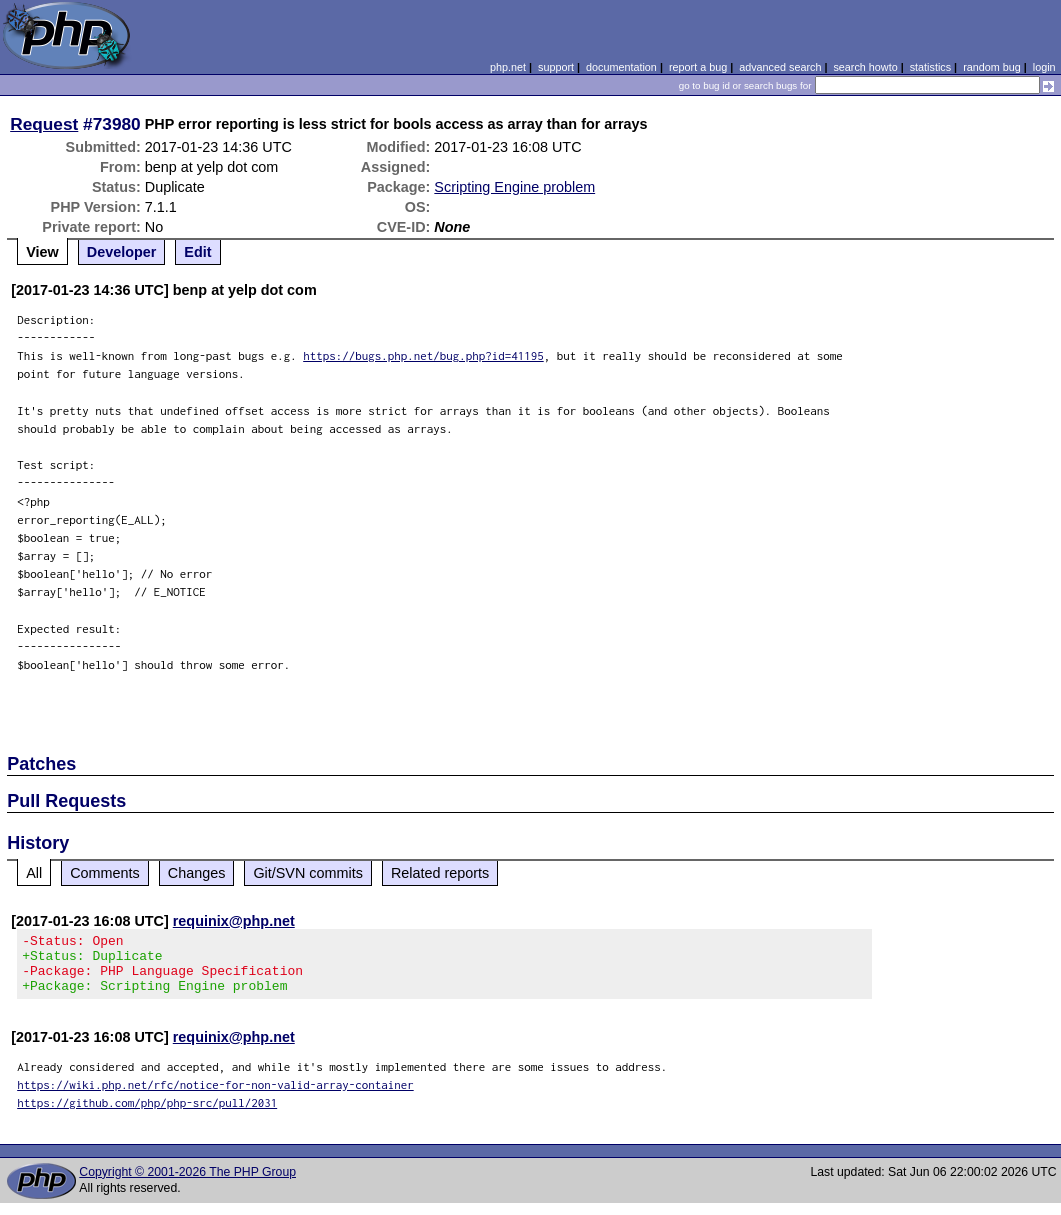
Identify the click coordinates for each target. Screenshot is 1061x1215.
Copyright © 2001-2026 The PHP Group (187, 1184)
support (556, 67)
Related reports (440, 873)
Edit (197, 252)
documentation (621, 67)
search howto (865, 67)
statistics (930, 67)
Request (44, 124)
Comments (105, 873)
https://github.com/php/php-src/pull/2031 (147, 1114)
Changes (197, 873)
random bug (992, 67)
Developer (122, 252)
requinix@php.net (234, 921)
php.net (508, 67)
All (34, 873)
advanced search (780, 67)
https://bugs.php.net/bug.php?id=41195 (423, 355)
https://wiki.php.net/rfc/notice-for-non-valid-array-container (215, 1096)
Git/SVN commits (308, 873)
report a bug (698, 67)
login (1044, 67)
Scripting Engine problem (514, 187)
